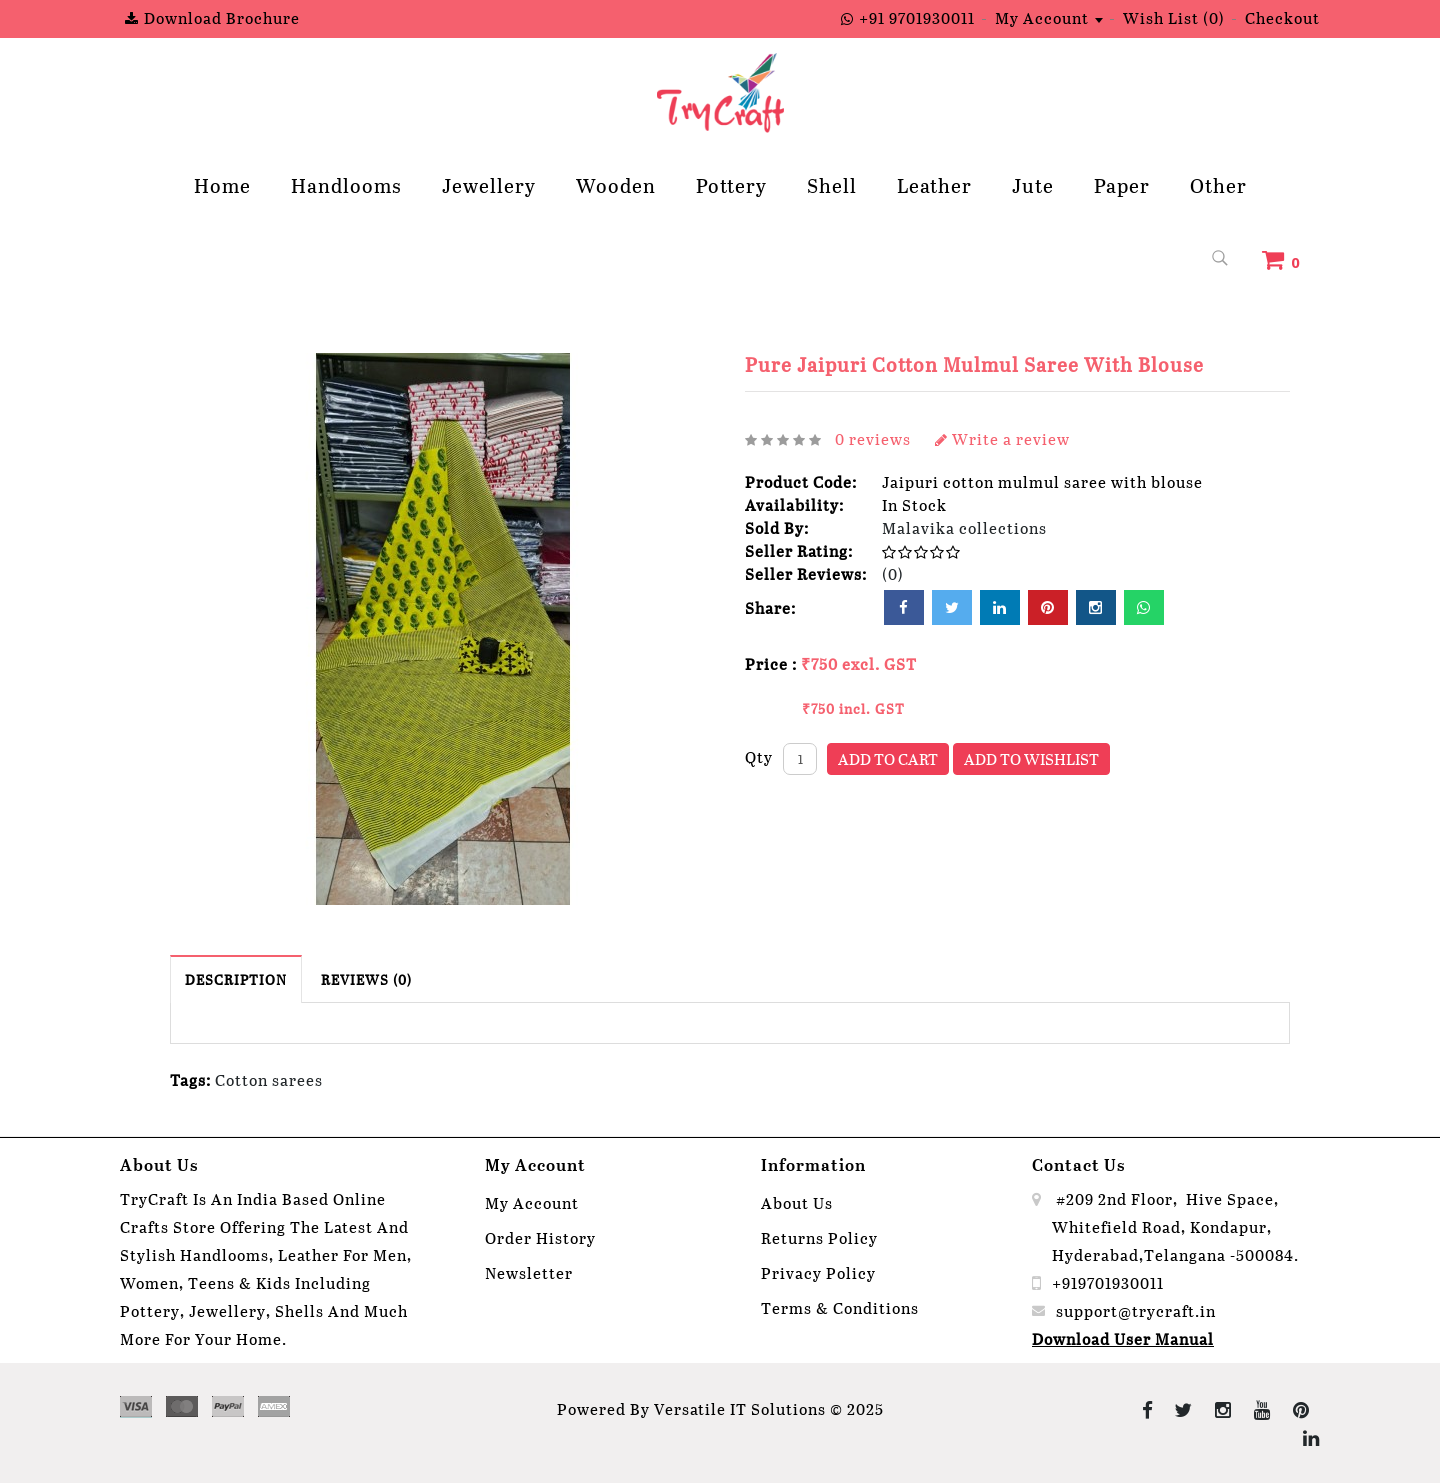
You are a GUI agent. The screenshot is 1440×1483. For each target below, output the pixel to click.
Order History (540, 1237)
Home (222, 185)
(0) (893, 573)
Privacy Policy (818, 1272)
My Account (532, 1202)
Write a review (1002, 438)
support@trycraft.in (1136, 1310)
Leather (934, 185)
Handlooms (346, 185)
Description (236, 979)
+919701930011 (1108, 1282)
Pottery (731, 185)
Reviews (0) (366, 979)
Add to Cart (888, 758)
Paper (1122, 185)
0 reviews (873, 438)
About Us (797, 1202)
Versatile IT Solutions (740, 1408)
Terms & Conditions (840, 1307)
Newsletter (529, 1272)
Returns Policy (819, 1237)
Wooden (616, 185)
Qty (759, 756)
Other (1218, 185)
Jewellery (489, 185)
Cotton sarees (269, 1079)
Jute (1033, 185)
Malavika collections (964, 527)
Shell (832, 185)
